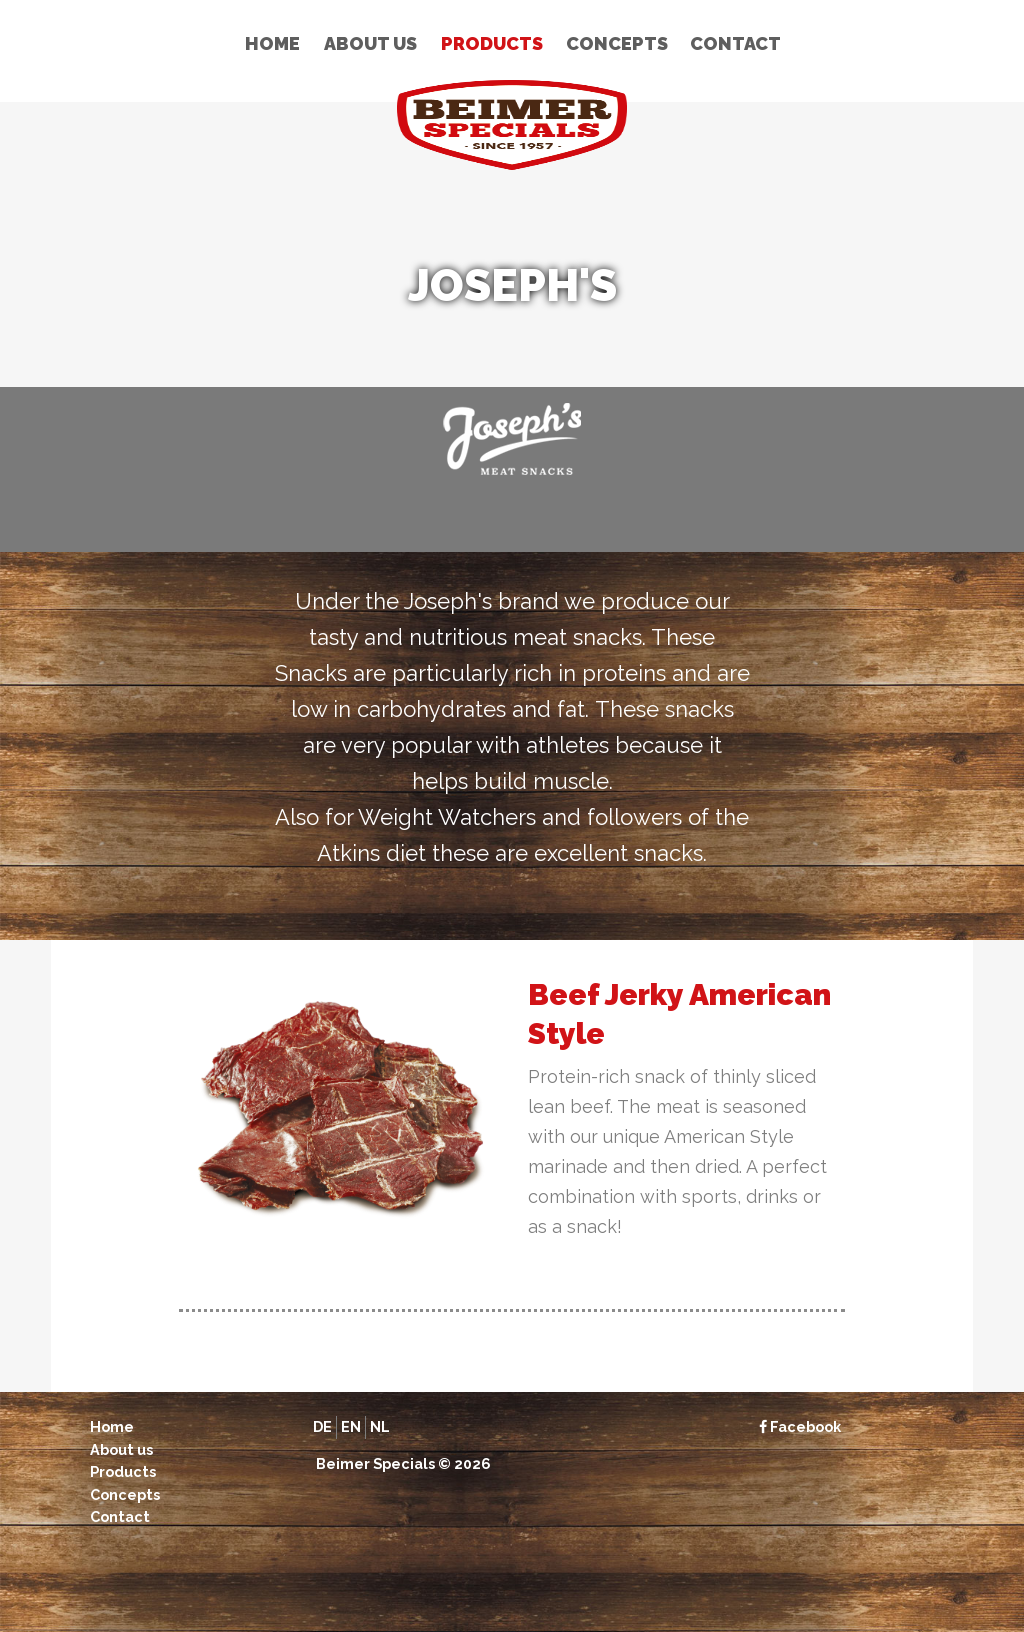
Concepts (617, 43)
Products (492, 43)
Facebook (800, 1426)
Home (272, 43)
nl (380, 1426)
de (322, 1426)
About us (370, 43)
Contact (735, 43)
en (351, 1426)
